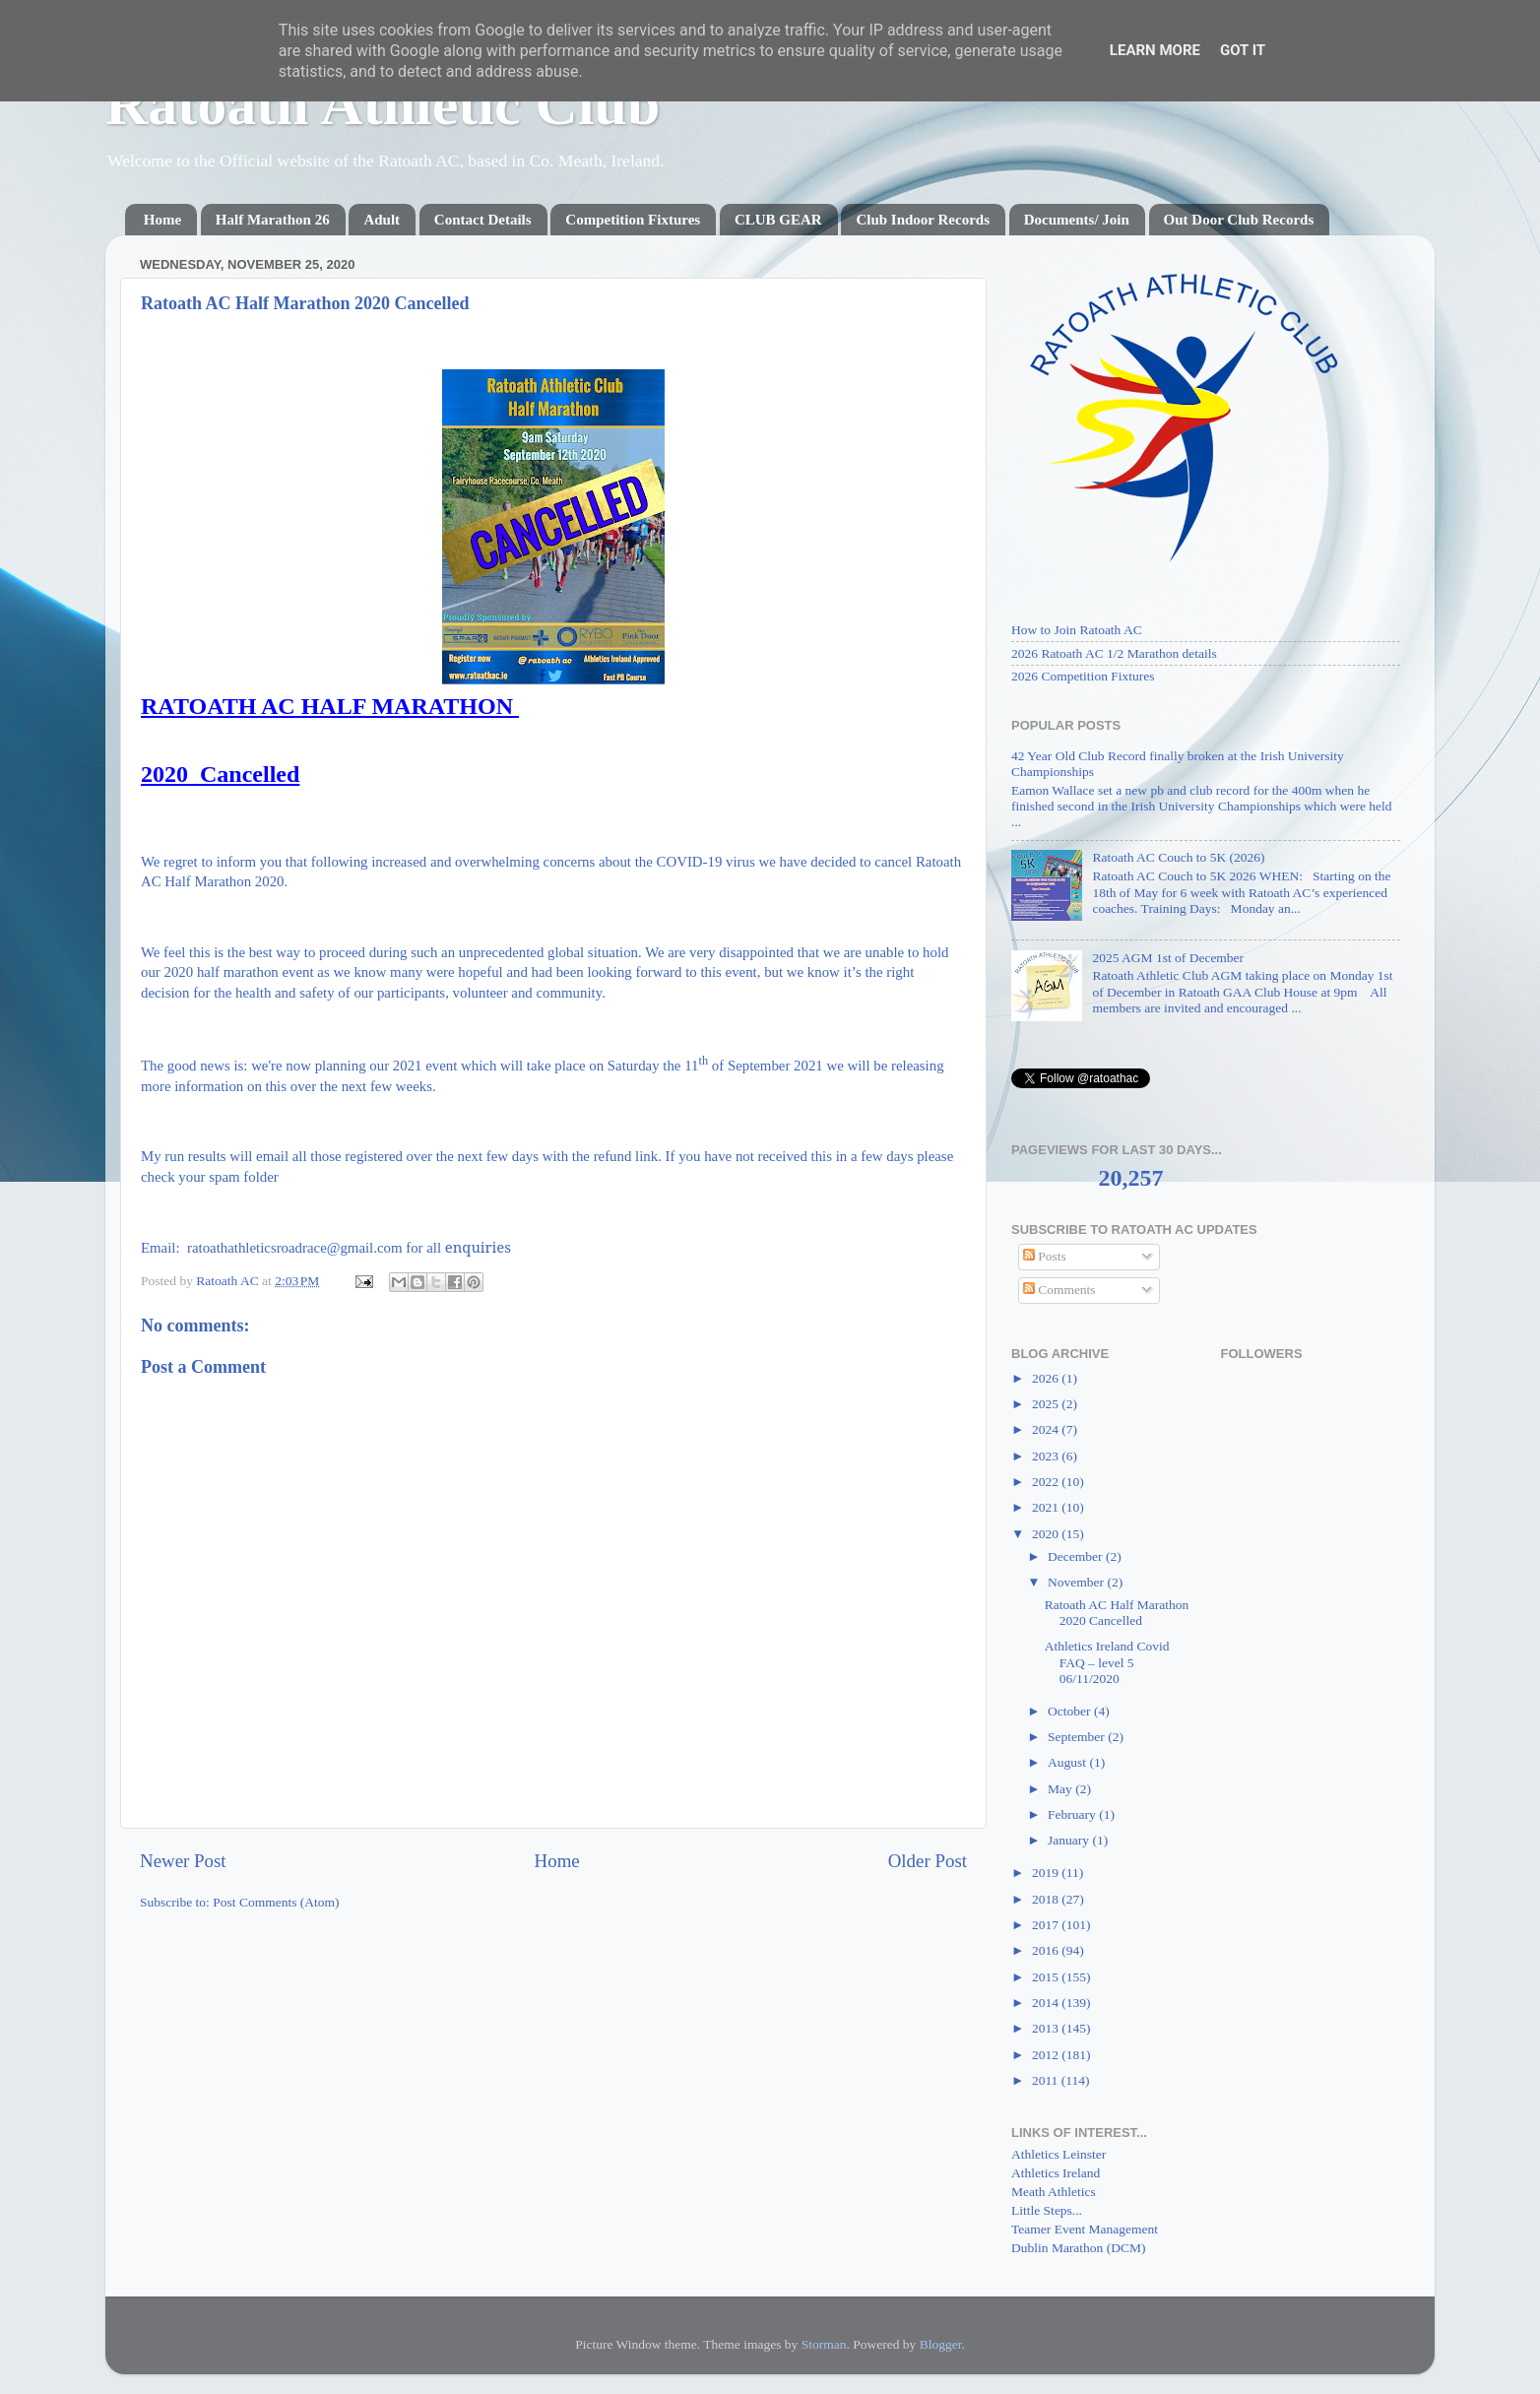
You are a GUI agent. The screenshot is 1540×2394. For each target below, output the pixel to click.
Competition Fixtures (632, 219)
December (1077, 1556)
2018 (1046, 1899)
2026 (1046, 1378)
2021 (1046, 1507)
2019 (1046, 1872)
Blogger (941, 2344)
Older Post (927, 1860)
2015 (1046, 1977)
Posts (1044, 1256)
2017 (1046, 1924)
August (1068, 1762)
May (1061, 1788)
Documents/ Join (1076, 219)
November (1077, 1582)
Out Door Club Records (1239, 219)
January (1070, 1840)
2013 (1046, 2028)
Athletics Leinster (1058, 2154)
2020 (1046, 1533)
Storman (824, 2344)
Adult (381, 219)
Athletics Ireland (1055, 2173)
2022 (1046, 1481)
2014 (1046, 2002)
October (1071, 1711)
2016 (1046, 1950)
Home (162, 219)
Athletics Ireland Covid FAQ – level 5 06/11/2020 (1107, 1662)
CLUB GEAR (778, 219)
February (1073, 1814)
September (1078, 1736)
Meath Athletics (1053, 2191)
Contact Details (483, 219)
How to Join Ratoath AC (1076, 629)
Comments (1059, 1289)
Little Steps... (1046, 2210)
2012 (1046, 2054)
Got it (1242, 50)
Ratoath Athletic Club (382, 104)
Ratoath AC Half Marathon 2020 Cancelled (1117, 1612)
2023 (1046, 1456)
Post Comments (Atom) (276, 1902)
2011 (1046, 2080)
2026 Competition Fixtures (1083, 676)
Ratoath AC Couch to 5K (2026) (1178, 857)
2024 (1046, 1429)
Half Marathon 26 (273, 219)
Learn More (1155, 50)
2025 (1046, 1403)
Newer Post (183, 1860)
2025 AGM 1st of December (1168, 957)
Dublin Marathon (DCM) (1078, 2247)
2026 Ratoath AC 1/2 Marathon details (1114, 653)
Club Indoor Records (923, 219)
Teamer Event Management (1084, 2229)
